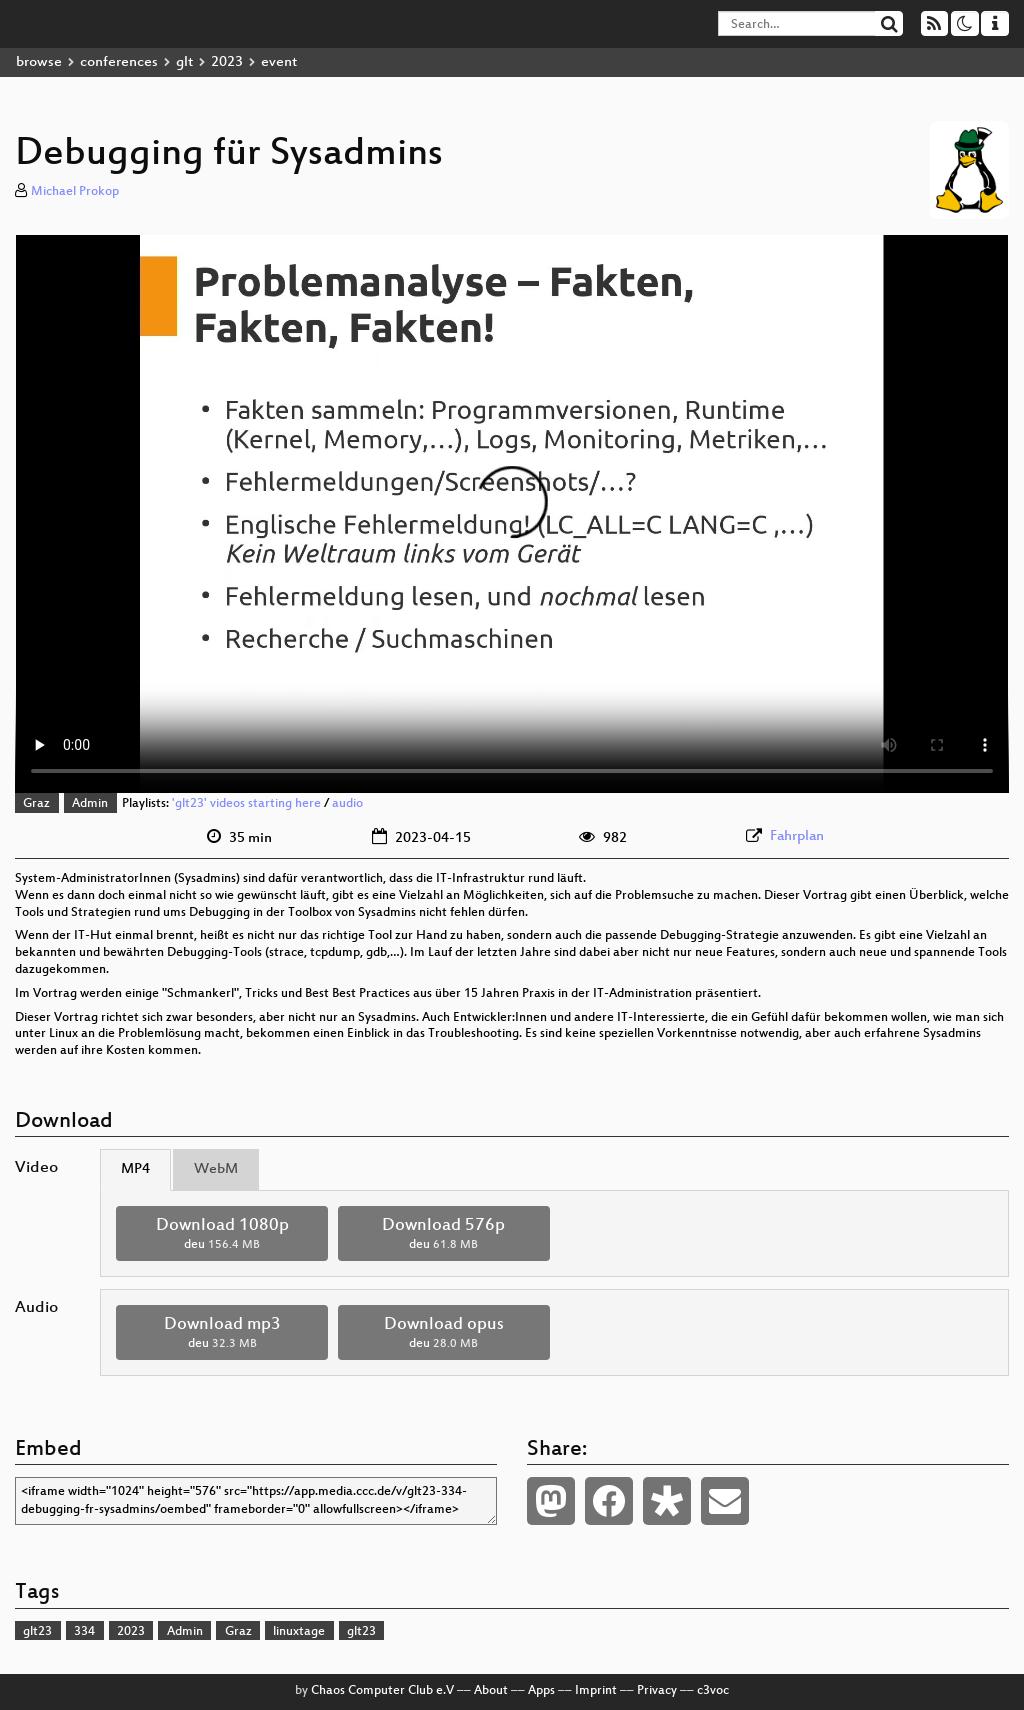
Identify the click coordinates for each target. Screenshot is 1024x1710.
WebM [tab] (216, 1169)
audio (347, 804)
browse (39, 62)
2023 (227, 62)
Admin (90, 804)
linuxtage (299, 1632)
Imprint (596, 1691)
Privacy (657, 1691)
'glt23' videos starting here (246, 804)
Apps (541, 1691)
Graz (36, 804)
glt (184, 62)
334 (84, 1632)
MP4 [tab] (135, 1169)
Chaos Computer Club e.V (382, 1691)
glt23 (37, 1632)
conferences (119, 62)
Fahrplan (797, 836)
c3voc (713, 1691)
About (491, 1691)
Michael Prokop (75, 192)
